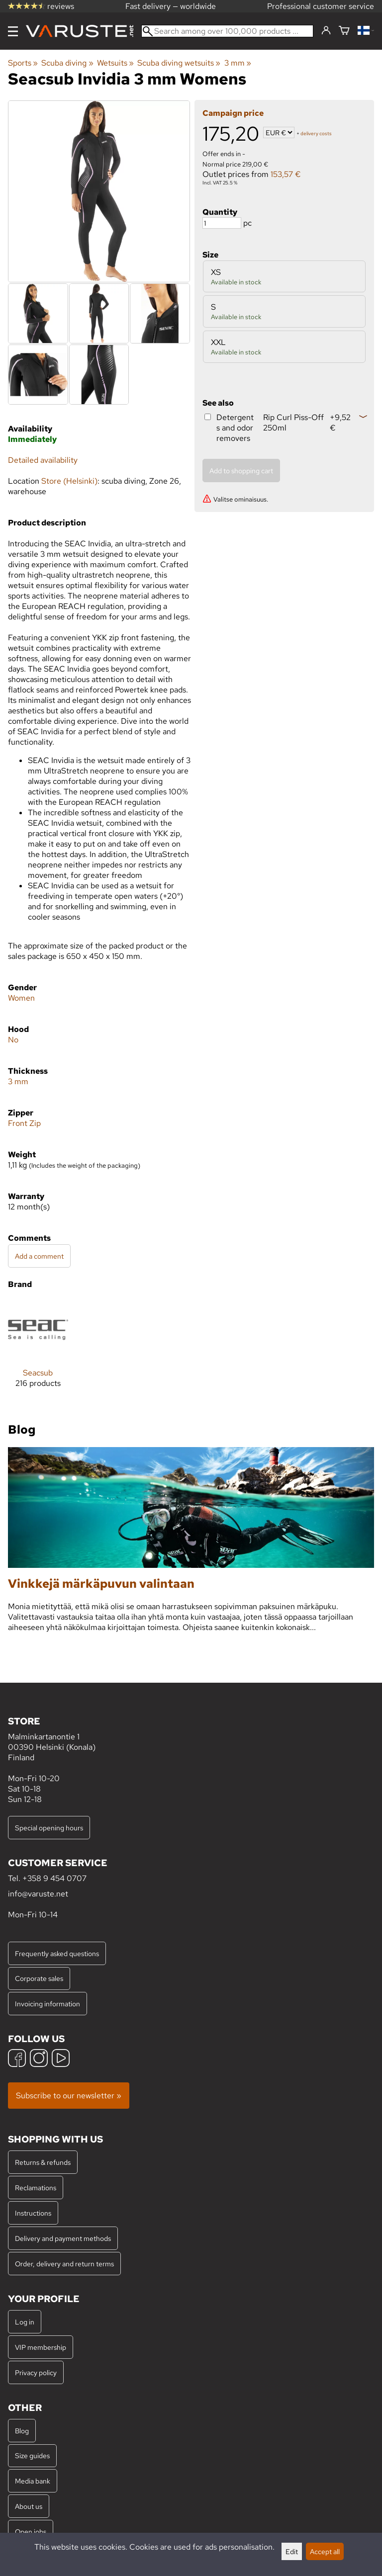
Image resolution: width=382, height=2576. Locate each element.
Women (21, 998)
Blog (22, 2430)
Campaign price (233, 113)
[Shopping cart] (344, 31)
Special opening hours (49, 1827)
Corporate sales (39, 1978)
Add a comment (39, 1256)
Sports (23, 63)
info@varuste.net (38, 1894)
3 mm (237, 63)
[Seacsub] (38, 1352)
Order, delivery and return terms (64, 2263)
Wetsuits (115, 63)
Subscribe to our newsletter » (68, 2095)
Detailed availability (43, 460)
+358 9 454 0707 (54, 1878)
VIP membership (40, 2347)
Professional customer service (320, 6)
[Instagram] (39, 2059)
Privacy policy (36, 2372)
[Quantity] (221, 223)
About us (28, 2506)
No (13, 1039)
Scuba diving (67, 63)
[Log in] (326, 31)
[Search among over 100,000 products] (227, 31)
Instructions (33, 2213)
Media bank (32, 2481)
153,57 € (286, 174)
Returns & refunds (43, 2162)
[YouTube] (61, 2059)
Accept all (325, 2551)
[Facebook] (17, 2059)
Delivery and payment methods (63, 2238)
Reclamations (35, 2187)
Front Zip (24, 1123)
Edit (292, 2551)
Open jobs (30, 2531)
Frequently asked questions (57, 1953)
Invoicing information (47, 2003)
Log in (24, 2321)
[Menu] (13, 31)
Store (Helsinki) (69, 481)
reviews (41, 6)
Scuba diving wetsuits (178, 63)
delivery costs (316, 133)
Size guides (32, 2455)
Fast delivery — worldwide (170, 6)
